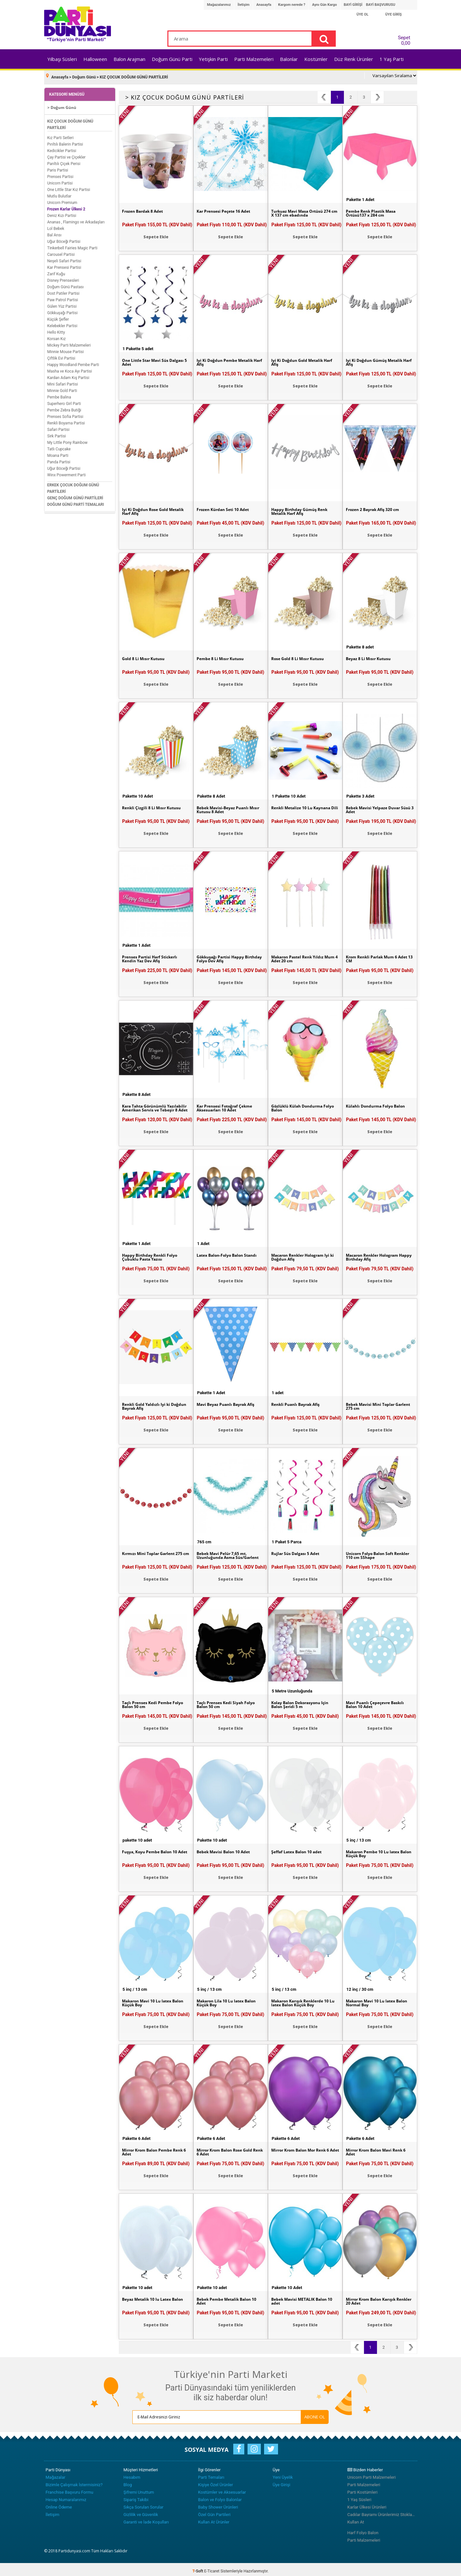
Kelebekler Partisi (62, 322)
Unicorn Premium (62, 199)
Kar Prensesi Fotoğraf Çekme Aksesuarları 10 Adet (229, 1105)
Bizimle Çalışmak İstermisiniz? (74, 2481)
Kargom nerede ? (291, 5)
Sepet (402, 39)
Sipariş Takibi (136, 2496)
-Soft (198, 2568)
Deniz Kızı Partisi (61, 212)
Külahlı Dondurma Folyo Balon (373, 1105)
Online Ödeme (59, 2503)
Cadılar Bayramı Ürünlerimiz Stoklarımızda (381, 2511)
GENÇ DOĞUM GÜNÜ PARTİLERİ (75, 495)
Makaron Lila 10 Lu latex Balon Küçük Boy (224, 2000)
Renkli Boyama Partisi (66, 420)
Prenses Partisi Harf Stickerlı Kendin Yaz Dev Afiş (154, 956)
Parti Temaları (211, 2474)
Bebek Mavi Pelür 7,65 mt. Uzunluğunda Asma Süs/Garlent (226, 1555)
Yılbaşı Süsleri (62, 59)
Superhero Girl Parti (64, 400)
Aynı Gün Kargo (324, 5)
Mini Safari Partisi (62, 381)
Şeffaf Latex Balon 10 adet (300, 1849)
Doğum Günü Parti (172, 59)
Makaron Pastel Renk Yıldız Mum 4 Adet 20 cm (301, 956)
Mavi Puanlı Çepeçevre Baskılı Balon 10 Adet (379, 1702)
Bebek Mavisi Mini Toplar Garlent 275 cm (374, 1403)
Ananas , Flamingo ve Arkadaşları (76, 219)
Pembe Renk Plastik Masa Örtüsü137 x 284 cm (375, 210)
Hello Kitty (56, 329)
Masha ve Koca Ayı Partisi (69, 368)
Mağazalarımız (219, 5)
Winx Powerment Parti (66, 471)
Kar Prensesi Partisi (64, 264)
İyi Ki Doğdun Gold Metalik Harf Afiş (301, 359)
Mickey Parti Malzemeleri (69, 342)
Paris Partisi (57, 167)
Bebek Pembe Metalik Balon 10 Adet (228, 2298)
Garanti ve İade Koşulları (146, 2518)
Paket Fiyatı (157, 221)
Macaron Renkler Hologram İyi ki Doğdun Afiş (302, 1254)
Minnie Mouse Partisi (65, 348)
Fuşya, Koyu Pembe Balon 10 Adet (154, 1851)
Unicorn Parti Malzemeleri (371, 2474)
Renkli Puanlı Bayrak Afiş (299, 1401)
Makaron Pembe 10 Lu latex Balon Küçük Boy (377, 1851)
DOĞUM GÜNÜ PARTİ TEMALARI (75, 501)
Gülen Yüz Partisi (62, 303)
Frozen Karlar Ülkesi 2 (66, 206)
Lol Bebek (55, 225)
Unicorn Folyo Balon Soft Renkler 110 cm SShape (374, 1553)
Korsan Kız (56, 335)
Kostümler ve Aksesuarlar (222, 2489)
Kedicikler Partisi (61, 147)
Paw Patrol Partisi (62, 296)
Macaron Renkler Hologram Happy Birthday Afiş (376, 1254)
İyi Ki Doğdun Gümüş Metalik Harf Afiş (378, 359)
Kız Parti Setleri (60, 134)
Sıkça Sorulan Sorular (144, 2503)
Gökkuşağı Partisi (62, 309)
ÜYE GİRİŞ (393, 14)
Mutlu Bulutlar (59, 193)
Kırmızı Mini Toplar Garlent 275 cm (152, 1553)
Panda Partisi (58, 459)
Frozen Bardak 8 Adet (146, 208)
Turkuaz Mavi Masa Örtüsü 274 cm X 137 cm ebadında (301, 210)
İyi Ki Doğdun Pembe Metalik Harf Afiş (229, 359)
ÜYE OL (363, 14)
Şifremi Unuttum (139, 2489)
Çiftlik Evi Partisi (61, 355)
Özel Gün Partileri (214, 2511)
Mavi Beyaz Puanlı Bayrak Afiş (230, 1401)
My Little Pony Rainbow (67, 439)
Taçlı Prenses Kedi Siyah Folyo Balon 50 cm (230, 1702)
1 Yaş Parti (392, 59)
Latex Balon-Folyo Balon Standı (224, 1254)
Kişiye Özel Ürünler (215, 2481)
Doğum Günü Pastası (65, 283)
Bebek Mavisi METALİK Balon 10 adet (303, 2298)
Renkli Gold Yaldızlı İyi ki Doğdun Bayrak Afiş (149, 1403)
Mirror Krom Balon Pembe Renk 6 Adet (151, 2149)
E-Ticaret (211, 2568)
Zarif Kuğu (56, 270)
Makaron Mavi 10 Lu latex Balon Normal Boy (375, 2000)
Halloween (95, 59)
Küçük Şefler (58, 316)
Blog (128, 2481)
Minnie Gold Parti (62, 387)
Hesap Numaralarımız (66, 2496)
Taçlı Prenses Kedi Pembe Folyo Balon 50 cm (150, 1702)
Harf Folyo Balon (363, 2529)
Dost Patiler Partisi (63, 290)
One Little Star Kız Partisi (68, 186)
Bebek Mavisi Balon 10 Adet (228, 1849)
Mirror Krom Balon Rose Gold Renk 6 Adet (229, 2149)
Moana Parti (57, 452)
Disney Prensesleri (63, 277)
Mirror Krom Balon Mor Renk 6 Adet (303, 2149)
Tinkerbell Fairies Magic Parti (72, 245)
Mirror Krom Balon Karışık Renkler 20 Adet (375, 2298)
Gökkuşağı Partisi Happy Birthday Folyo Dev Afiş (224, 956)
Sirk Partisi (56, 433)
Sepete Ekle (155, 233)
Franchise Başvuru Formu (69, 2489)
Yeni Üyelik (283, 2474)
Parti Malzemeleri (253, 59)
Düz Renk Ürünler (353, 59)
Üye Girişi (281, 2481)
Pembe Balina (59, 394)
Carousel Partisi (61, 251)
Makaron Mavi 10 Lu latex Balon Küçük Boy (151, 2000)
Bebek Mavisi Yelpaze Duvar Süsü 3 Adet (377, 807)
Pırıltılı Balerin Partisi (65, 141)
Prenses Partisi (60, 173)
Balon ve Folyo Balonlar (220, 2496)
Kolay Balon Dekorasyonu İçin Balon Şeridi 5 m (304, 1702)
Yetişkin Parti (213, 59)
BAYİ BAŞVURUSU (380, 5)
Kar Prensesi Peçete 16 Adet (228, 208)
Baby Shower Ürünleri (218, 2503)
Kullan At (355, 2519)
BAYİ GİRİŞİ (353, 5)
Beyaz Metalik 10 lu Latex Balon (150, 2298)
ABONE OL (282, 2413)
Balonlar (289, 59)
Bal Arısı (54, 232)
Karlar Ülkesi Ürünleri (366, 2504)
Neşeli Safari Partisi (64, 257)
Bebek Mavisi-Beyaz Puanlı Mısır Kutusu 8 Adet (226, 807)
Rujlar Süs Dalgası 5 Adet (298, 1551)
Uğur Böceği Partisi (63, 238)
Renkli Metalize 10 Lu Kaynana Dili (305, 807)
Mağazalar (56, 2474)
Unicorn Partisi (60, 180)
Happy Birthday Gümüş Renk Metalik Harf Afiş (303, 509)
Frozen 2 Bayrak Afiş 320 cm (377, 507)
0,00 (405, 43)
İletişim (243, 5)
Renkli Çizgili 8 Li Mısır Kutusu (155, 805)
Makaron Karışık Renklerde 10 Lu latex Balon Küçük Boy (304, 2000)
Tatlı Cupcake (59, 446)
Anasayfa (263, 5)
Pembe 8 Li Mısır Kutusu (224, 656)
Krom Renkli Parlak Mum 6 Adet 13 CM (376, 956)
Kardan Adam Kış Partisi (68, 374)
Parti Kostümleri (362, 2489)
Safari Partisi (58, 426)
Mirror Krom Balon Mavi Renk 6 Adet (379, 2149)
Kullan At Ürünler (213, 2518)
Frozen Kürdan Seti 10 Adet (227, 507)
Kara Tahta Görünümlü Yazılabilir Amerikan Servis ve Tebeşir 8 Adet (155, 1108)
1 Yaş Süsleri (359, 2496)
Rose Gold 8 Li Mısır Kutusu (301, 656)
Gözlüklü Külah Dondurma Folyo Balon (300, 1105)
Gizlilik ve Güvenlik (141, 2511)
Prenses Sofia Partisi (65, 413)
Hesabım (132, 2474)
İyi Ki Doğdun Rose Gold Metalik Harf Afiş (149, 509)
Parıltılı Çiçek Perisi (63, 160)
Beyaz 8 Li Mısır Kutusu (371, 656)
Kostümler (316, 59)
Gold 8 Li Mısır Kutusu (146, 656)
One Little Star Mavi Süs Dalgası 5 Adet (149, 359)
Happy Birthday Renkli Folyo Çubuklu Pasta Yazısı (154, 1254)
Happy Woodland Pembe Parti (73, 361)
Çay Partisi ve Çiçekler (66, 154)
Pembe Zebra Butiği (64, 407)
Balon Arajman (129, 59)
